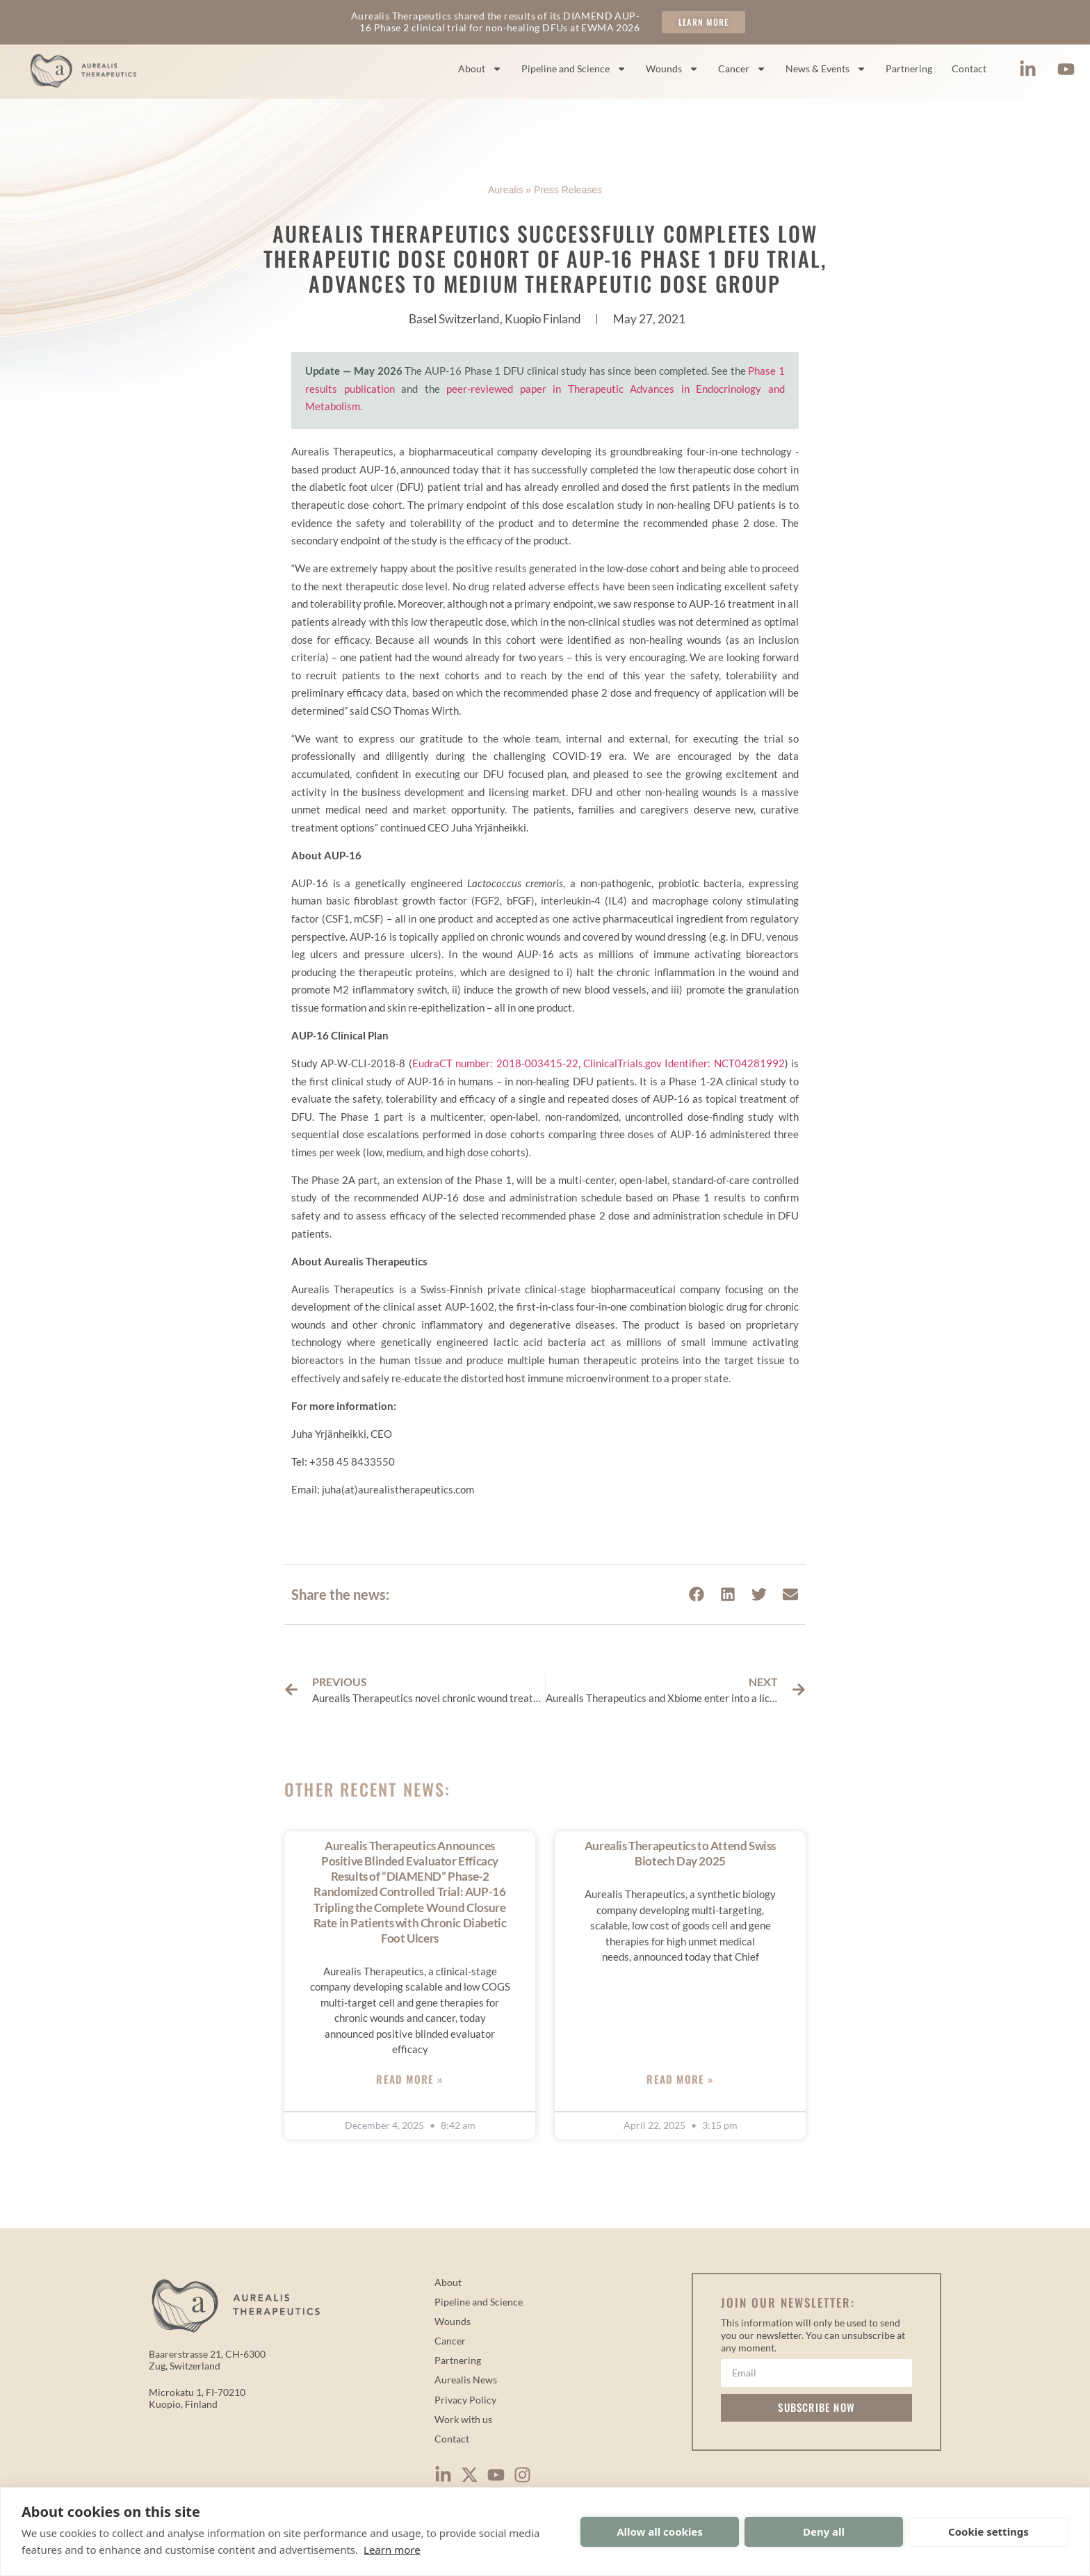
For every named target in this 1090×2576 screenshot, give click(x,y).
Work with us (463, 2419)
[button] (696, 1594)
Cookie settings (988, 2531)
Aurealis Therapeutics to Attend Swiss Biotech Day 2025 (680, 1853)
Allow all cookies (660, 2531)
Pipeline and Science (573, 69)
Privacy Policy (465, 2400)
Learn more (392, 2550)
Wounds (672, 69)
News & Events (826, 69)
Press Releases (568, 189)
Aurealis (505, 189)
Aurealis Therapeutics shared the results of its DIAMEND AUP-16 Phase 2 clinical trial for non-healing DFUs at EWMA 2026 (495, 21)
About (480, 69)
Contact (969, 68)
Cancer (742, 69)
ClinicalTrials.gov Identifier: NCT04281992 (684, 1063)
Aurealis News (465, 2379)
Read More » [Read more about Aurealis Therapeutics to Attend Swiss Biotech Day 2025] (679, 2079)
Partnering (909, 68)
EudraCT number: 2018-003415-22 (495, 1063)
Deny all (824, 2531)
